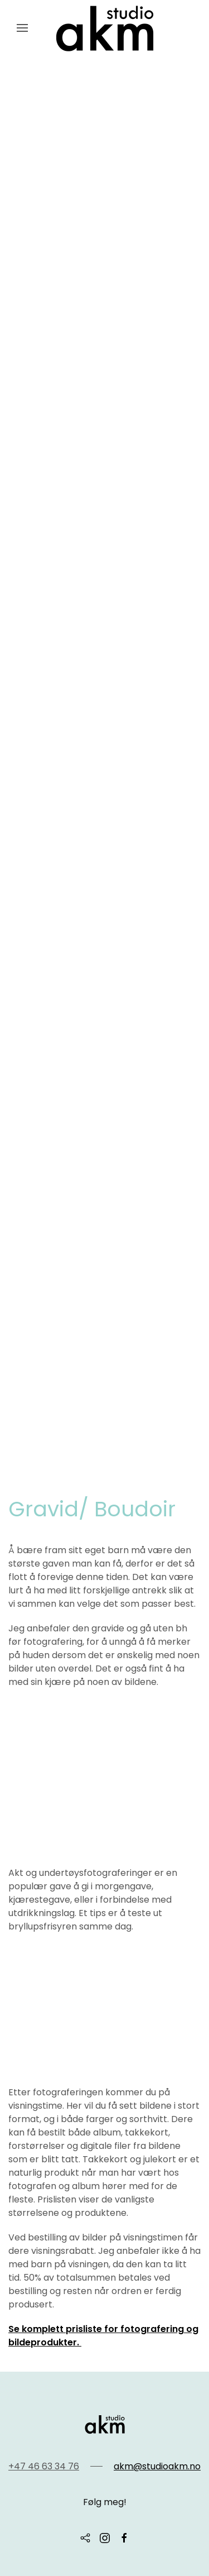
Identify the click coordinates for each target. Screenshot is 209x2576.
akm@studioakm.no (157, 2466)
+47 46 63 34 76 (43, 2466)
